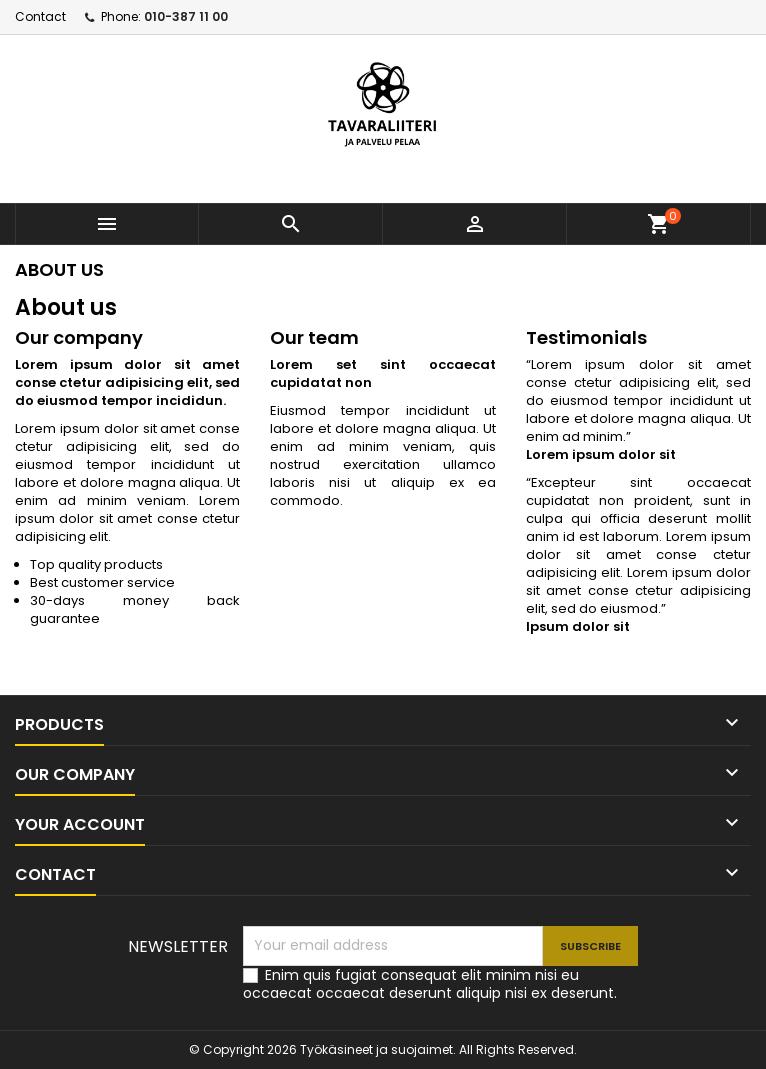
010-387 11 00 (186, 16)
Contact (40, 16)
